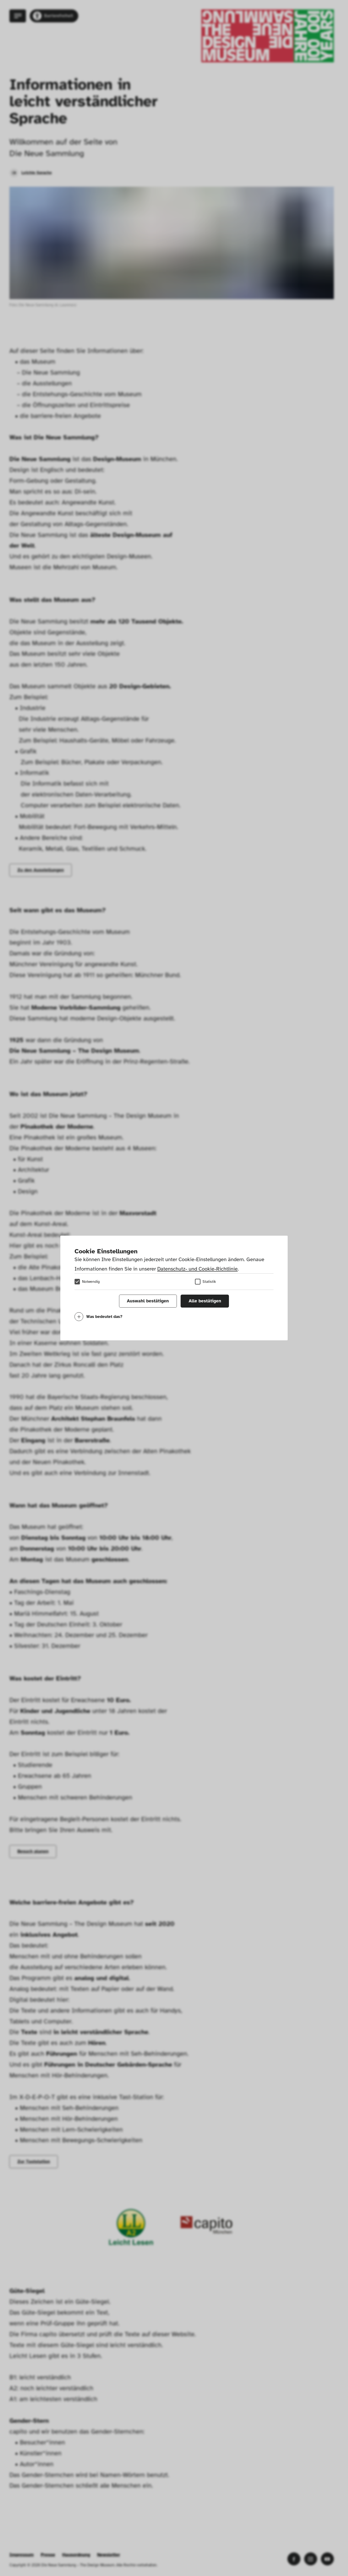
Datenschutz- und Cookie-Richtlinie (197, 1269)
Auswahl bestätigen (148, 1301)
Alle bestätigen (205, 1301)
